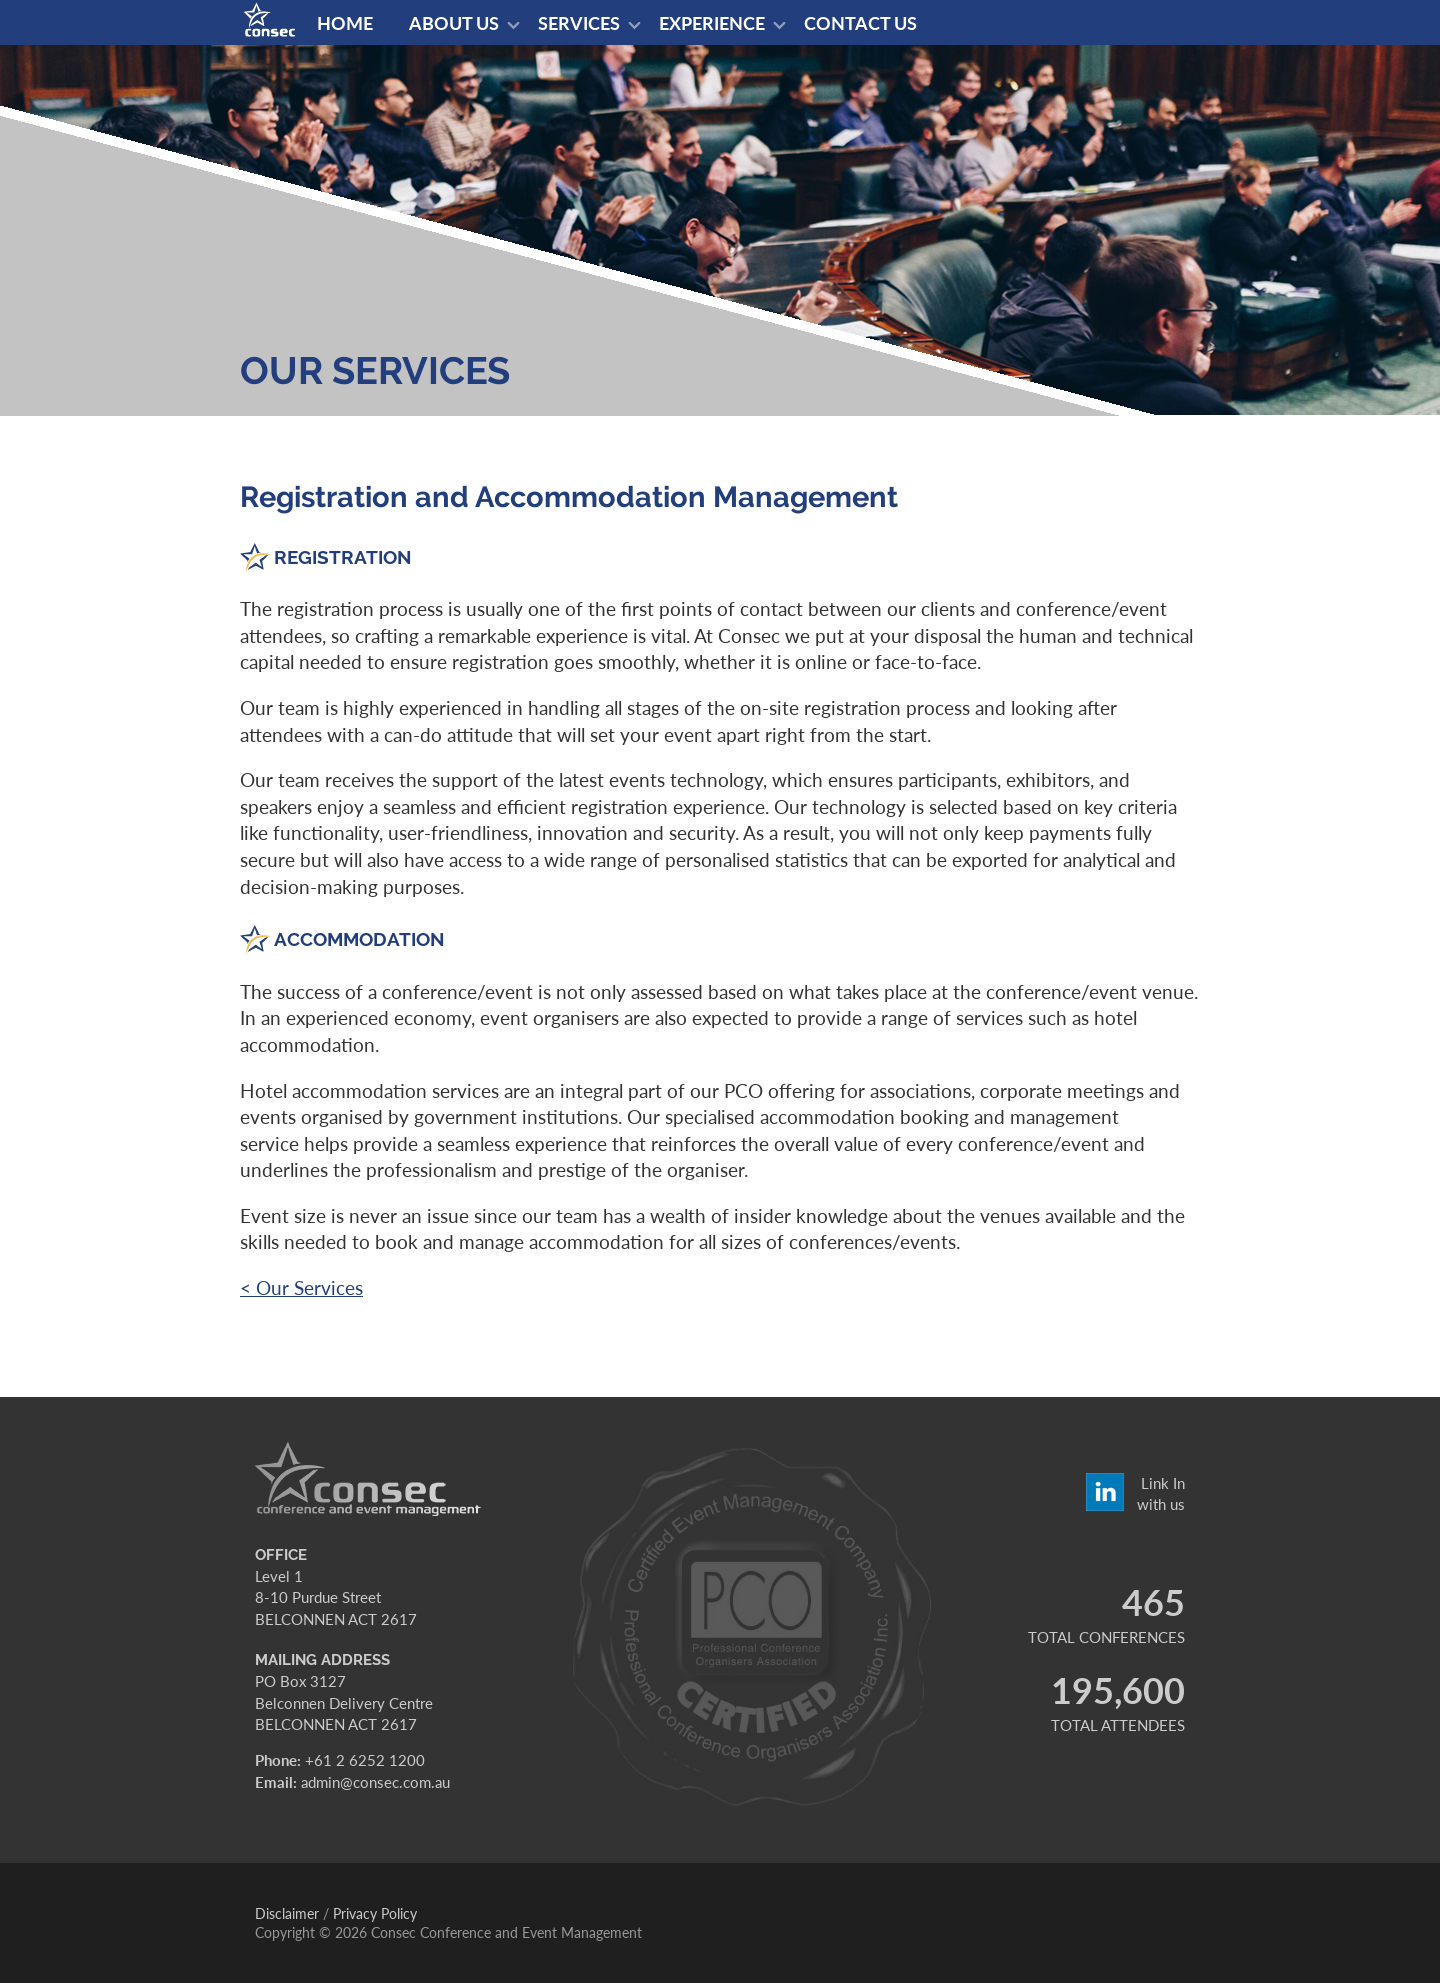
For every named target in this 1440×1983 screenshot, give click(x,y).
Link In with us (1161, 1492)
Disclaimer (287, 1913)
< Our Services (301, 1287)
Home (345, 22)
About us (454, 22)
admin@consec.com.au (375, 1782)
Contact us (860, 22)
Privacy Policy (375, 1913)
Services (579, 22)
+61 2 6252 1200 (365, 1760)
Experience (712, 22)
